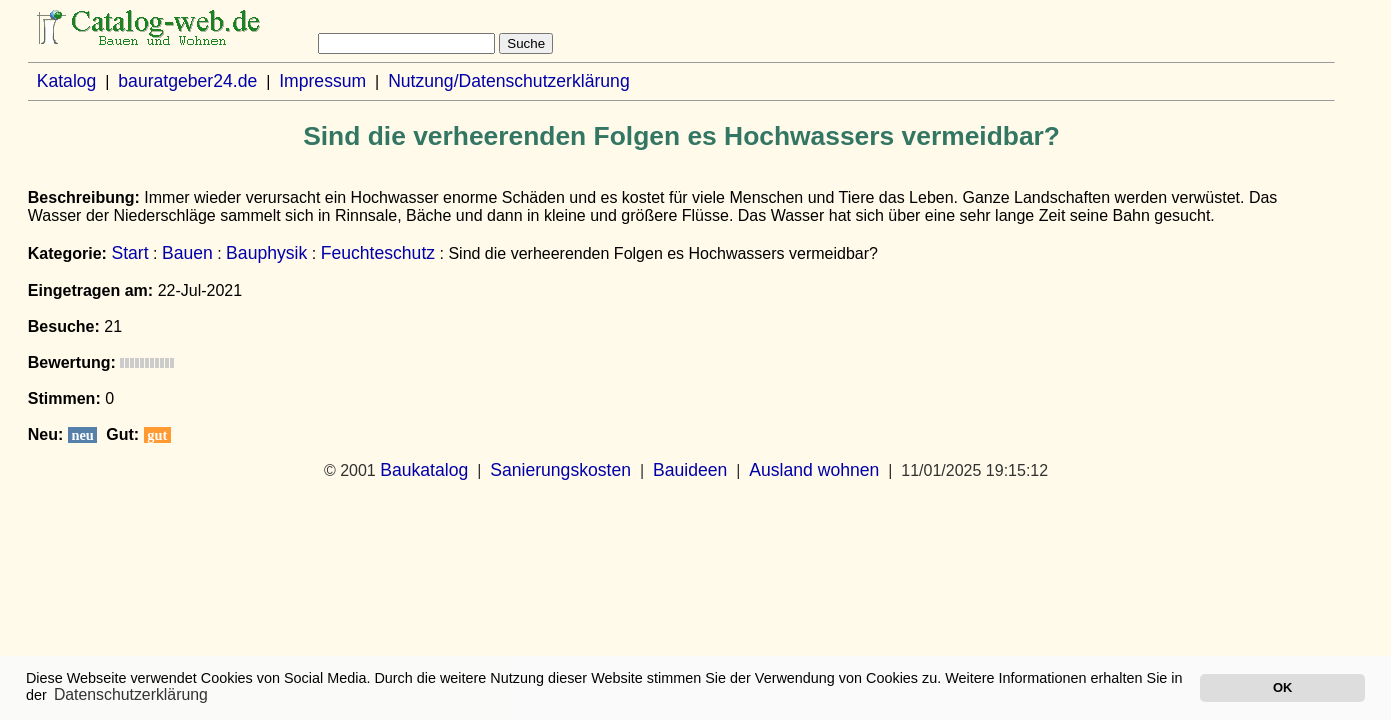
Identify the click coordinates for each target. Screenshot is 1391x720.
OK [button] (1282, 687)
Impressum (322, 81)
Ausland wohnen (814, 470)
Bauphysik (266, 253)
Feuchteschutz (378, 253)
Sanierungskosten (560, 470)
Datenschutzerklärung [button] (131, 694)
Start (129, 253)
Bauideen (690, 470)
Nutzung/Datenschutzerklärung (509, 81)
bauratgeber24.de (187, 81)
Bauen (187, 253)
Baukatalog (424, 470)
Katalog (67, 81)
